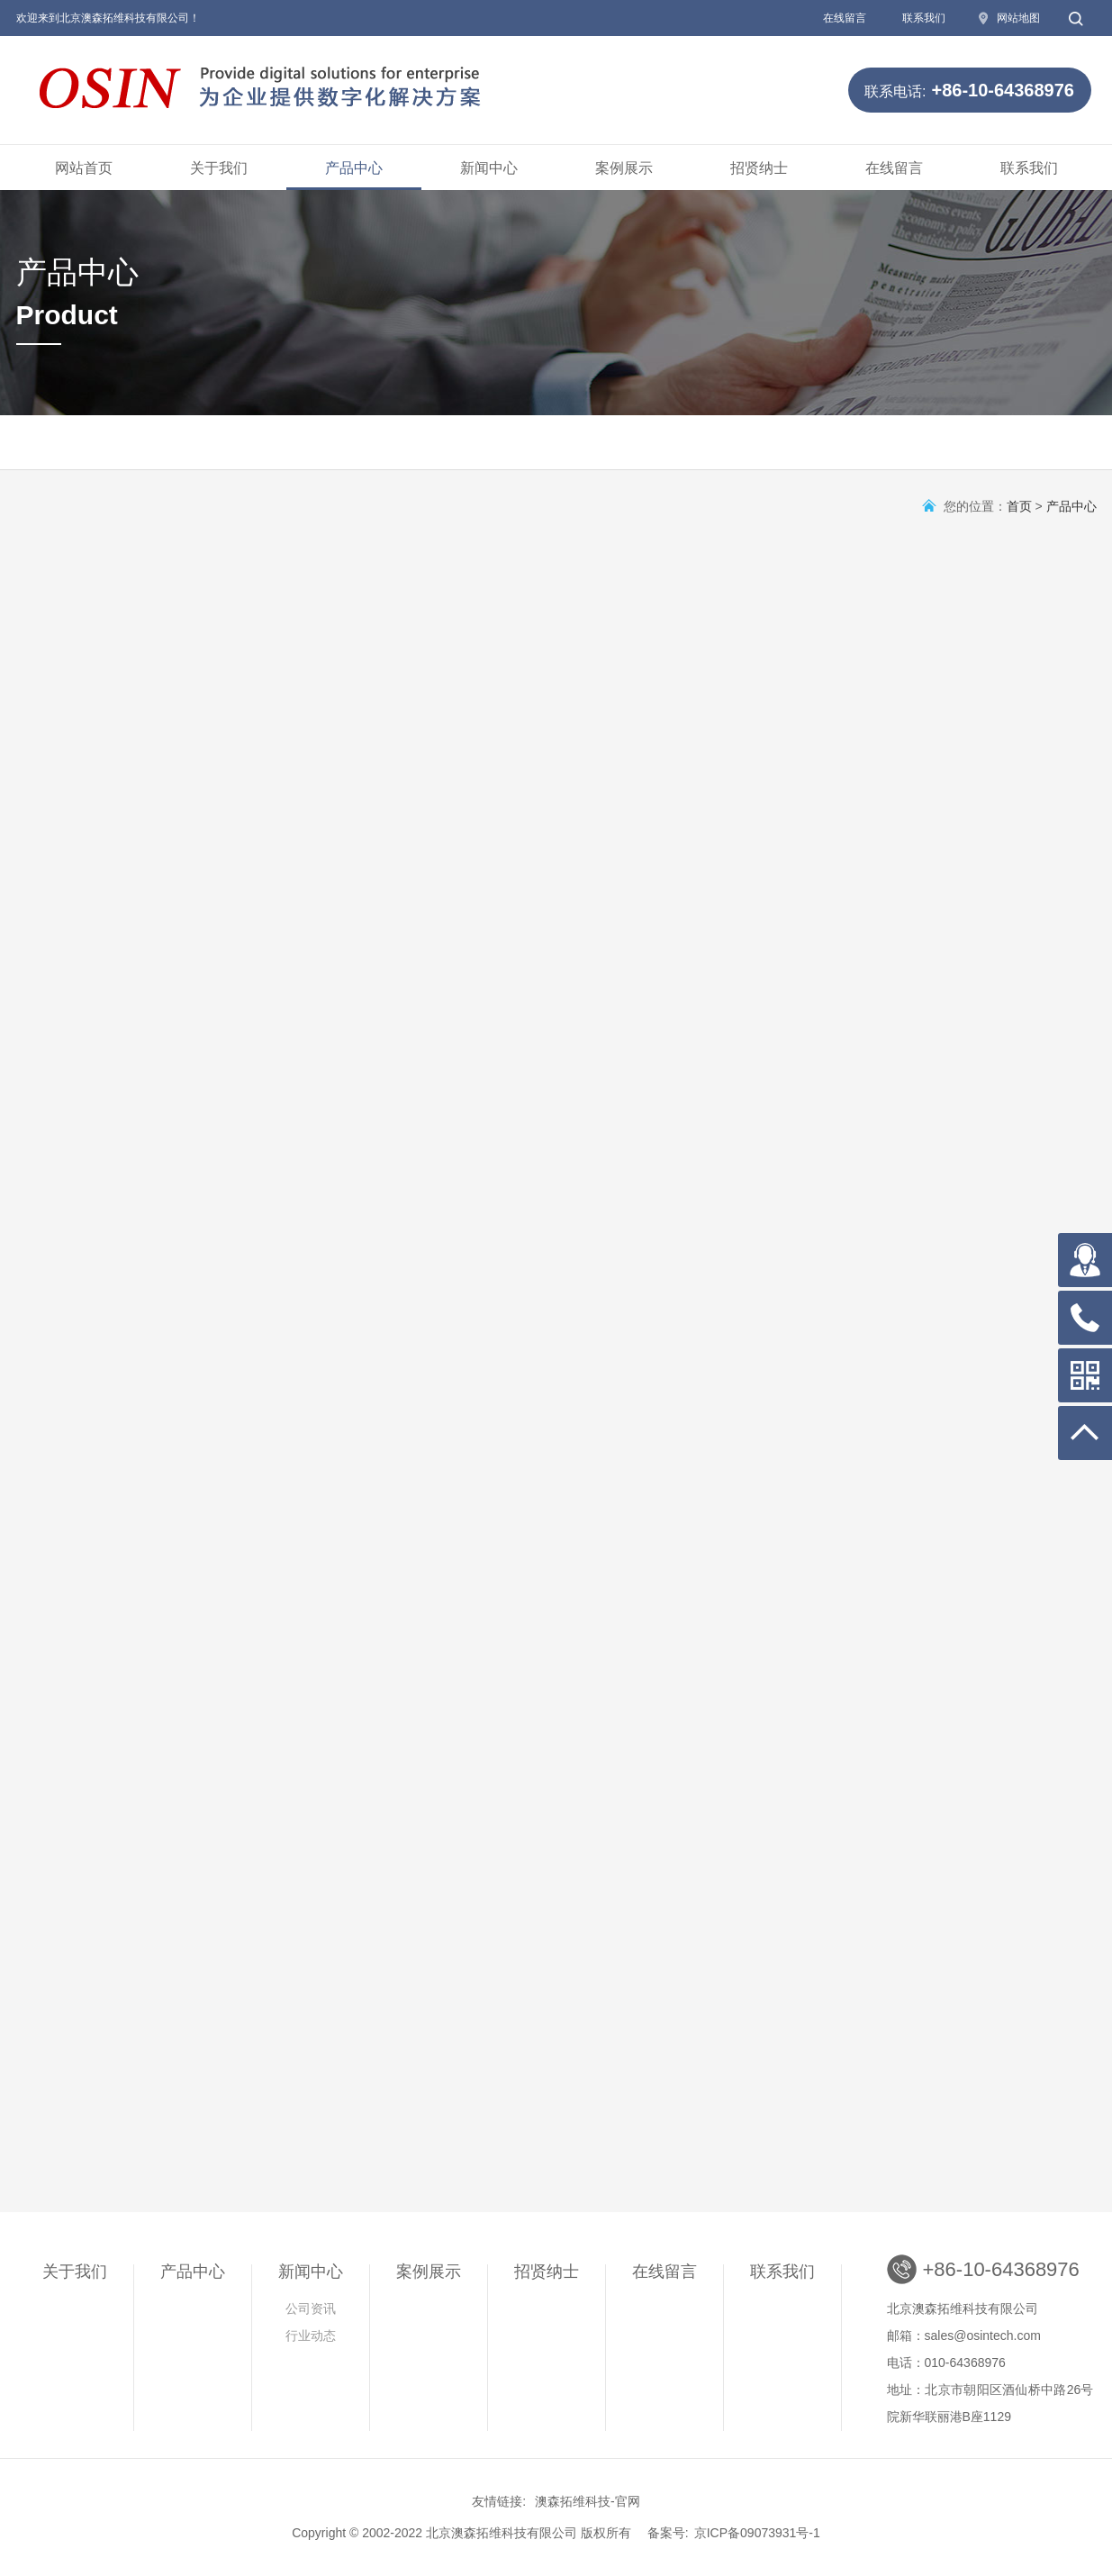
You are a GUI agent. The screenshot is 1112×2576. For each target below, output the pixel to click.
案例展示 (624, 168)
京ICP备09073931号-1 (757, 2533)
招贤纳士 (759, 168)
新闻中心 (489, 168)
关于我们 (219, 168)
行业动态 (310, 2335)
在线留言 (844, 18)
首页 (1019, 506)
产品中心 (354, 168)
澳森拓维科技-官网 (587, 2501)
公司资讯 (310, 2308)
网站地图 (1018, 18)
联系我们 (923, 18)
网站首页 (84, 168)
